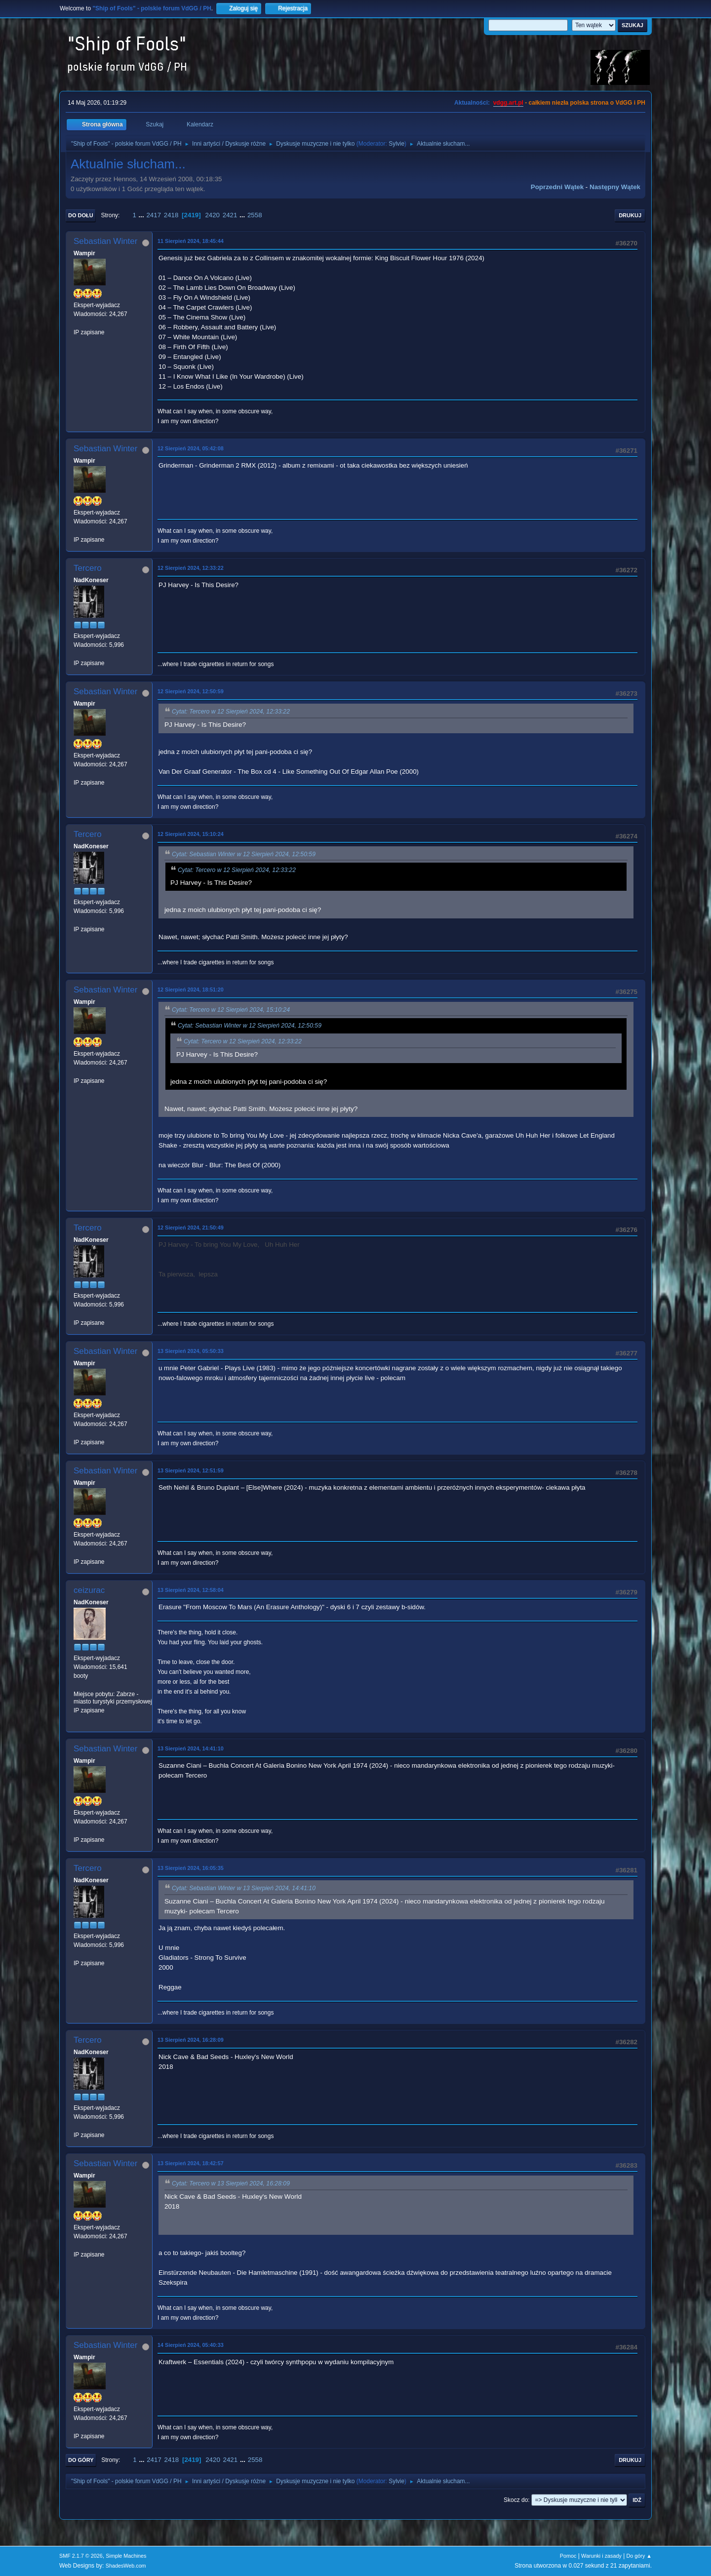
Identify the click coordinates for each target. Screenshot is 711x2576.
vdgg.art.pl (508, 102)
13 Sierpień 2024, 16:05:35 (191, 1868)
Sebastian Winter (105, 241)
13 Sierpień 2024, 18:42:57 (191, 2163)
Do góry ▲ (639, 2556)
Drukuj (630, 215)
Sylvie (396, 143)
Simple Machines (126, 2556)
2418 (171, 215)
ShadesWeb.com (126, 2566)
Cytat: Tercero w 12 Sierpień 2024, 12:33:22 (231, 712)
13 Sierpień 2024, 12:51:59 (191, 1470)
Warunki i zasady (601, 2556)
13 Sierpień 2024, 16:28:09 (191, 2040)
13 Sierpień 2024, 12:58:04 (191, 1590)
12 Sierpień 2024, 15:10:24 (191, 834)
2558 (254, 215)
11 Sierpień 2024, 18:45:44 (191, 241)
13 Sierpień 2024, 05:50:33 (191, 1351)
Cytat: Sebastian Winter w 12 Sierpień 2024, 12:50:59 (244, 854)
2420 (212, 215)
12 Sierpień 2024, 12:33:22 (191, 568)
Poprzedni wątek (557, 187)
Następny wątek (615, 187)
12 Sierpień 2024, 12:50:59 (191, 691)
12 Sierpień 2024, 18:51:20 (191, 989)
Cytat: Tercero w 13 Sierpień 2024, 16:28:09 (231, 2183)
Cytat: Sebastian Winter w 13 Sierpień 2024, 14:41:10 (244, 1888)
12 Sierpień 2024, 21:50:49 (191, 1227)
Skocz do (516, 2500)
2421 (230, 215)
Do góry (81, 2460)
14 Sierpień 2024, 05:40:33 (191, 2345)
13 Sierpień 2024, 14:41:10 (191, 1748)
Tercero (88, 568)
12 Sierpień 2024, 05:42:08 (191, 448)
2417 (153, 215)
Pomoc (568, 2556)
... (142, 215)
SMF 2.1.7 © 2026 (81, 2556)
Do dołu (80, 215)
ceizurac (89, 1590)
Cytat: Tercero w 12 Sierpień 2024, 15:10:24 (231, 1009)
